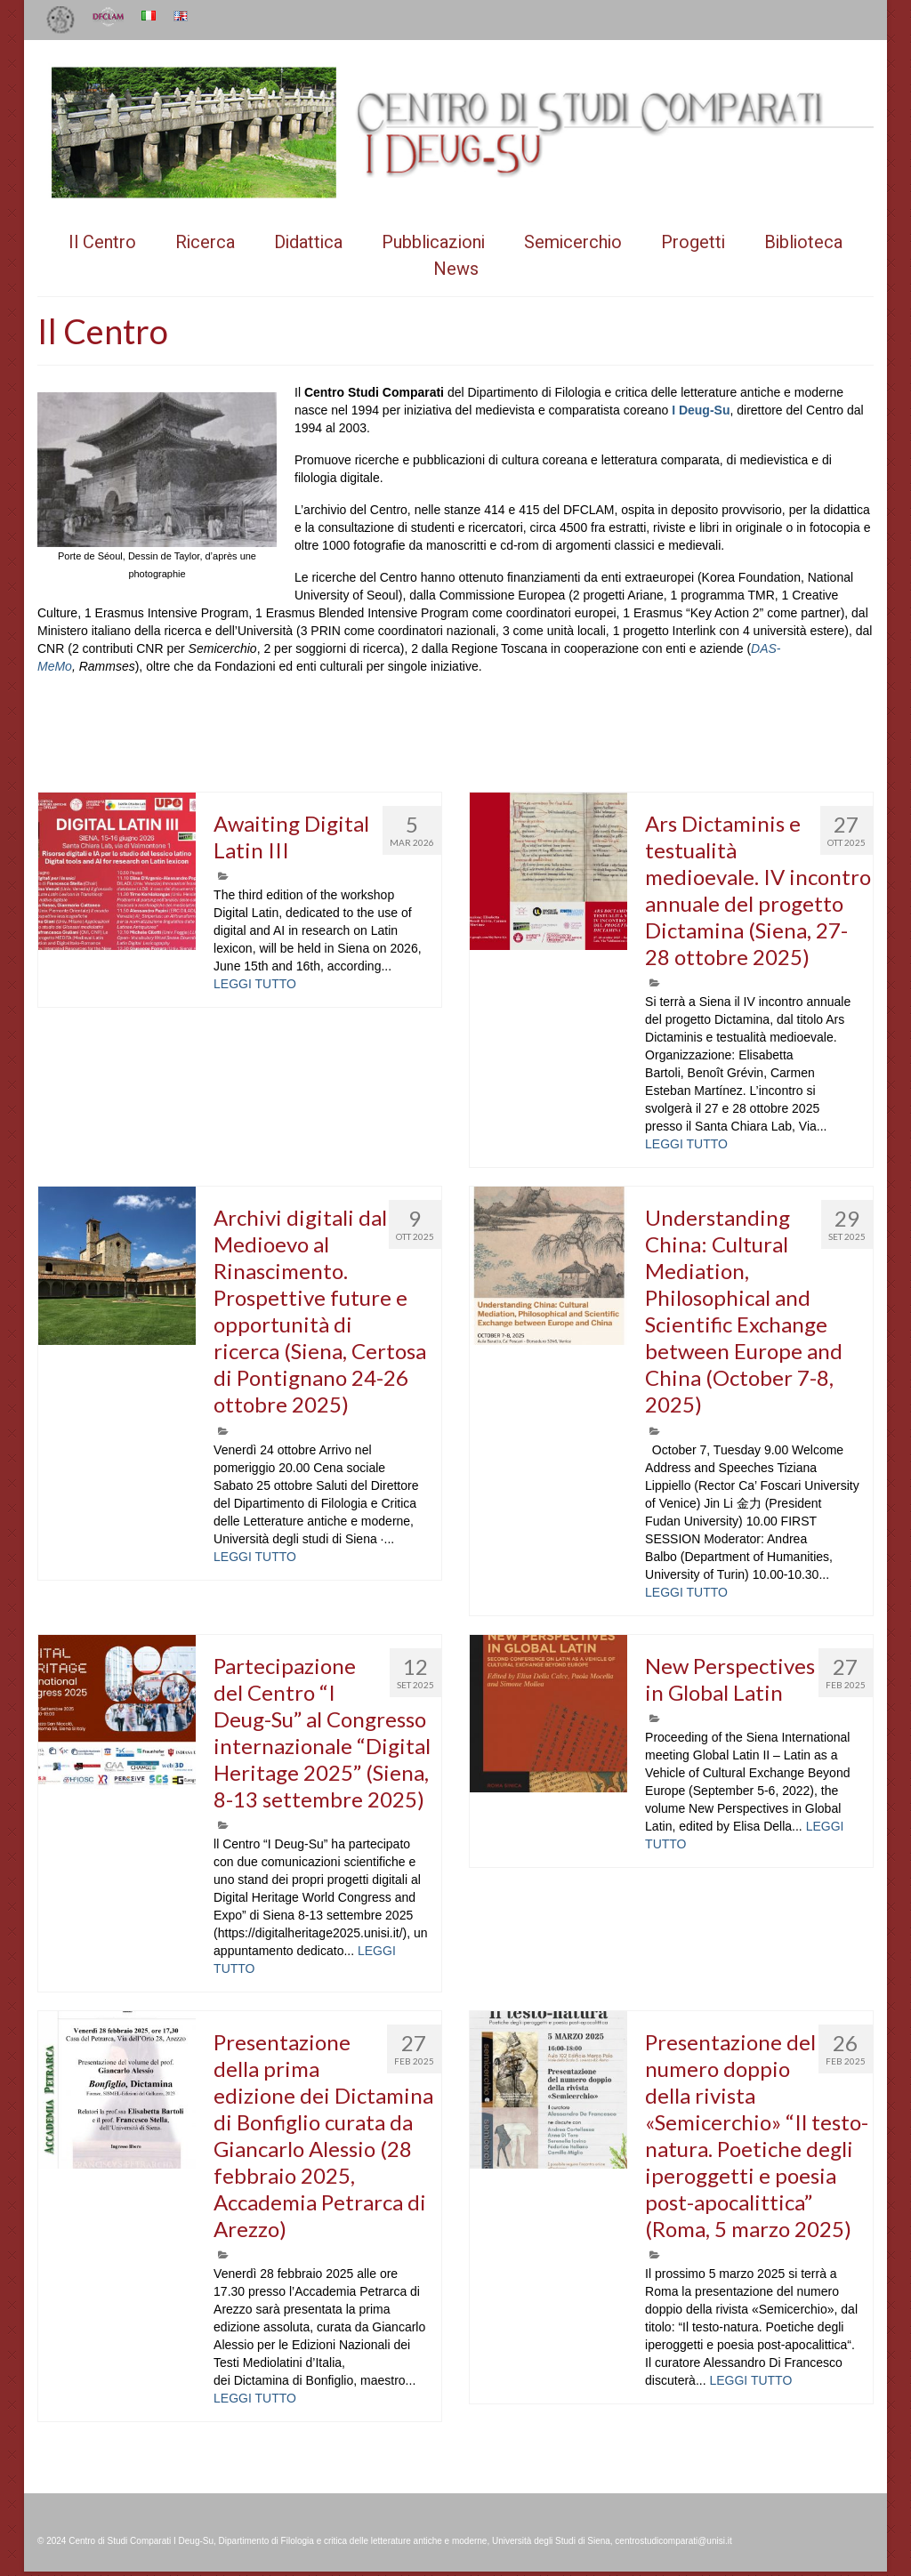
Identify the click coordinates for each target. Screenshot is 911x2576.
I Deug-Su (701, 410)
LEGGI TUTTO (255, 984)
